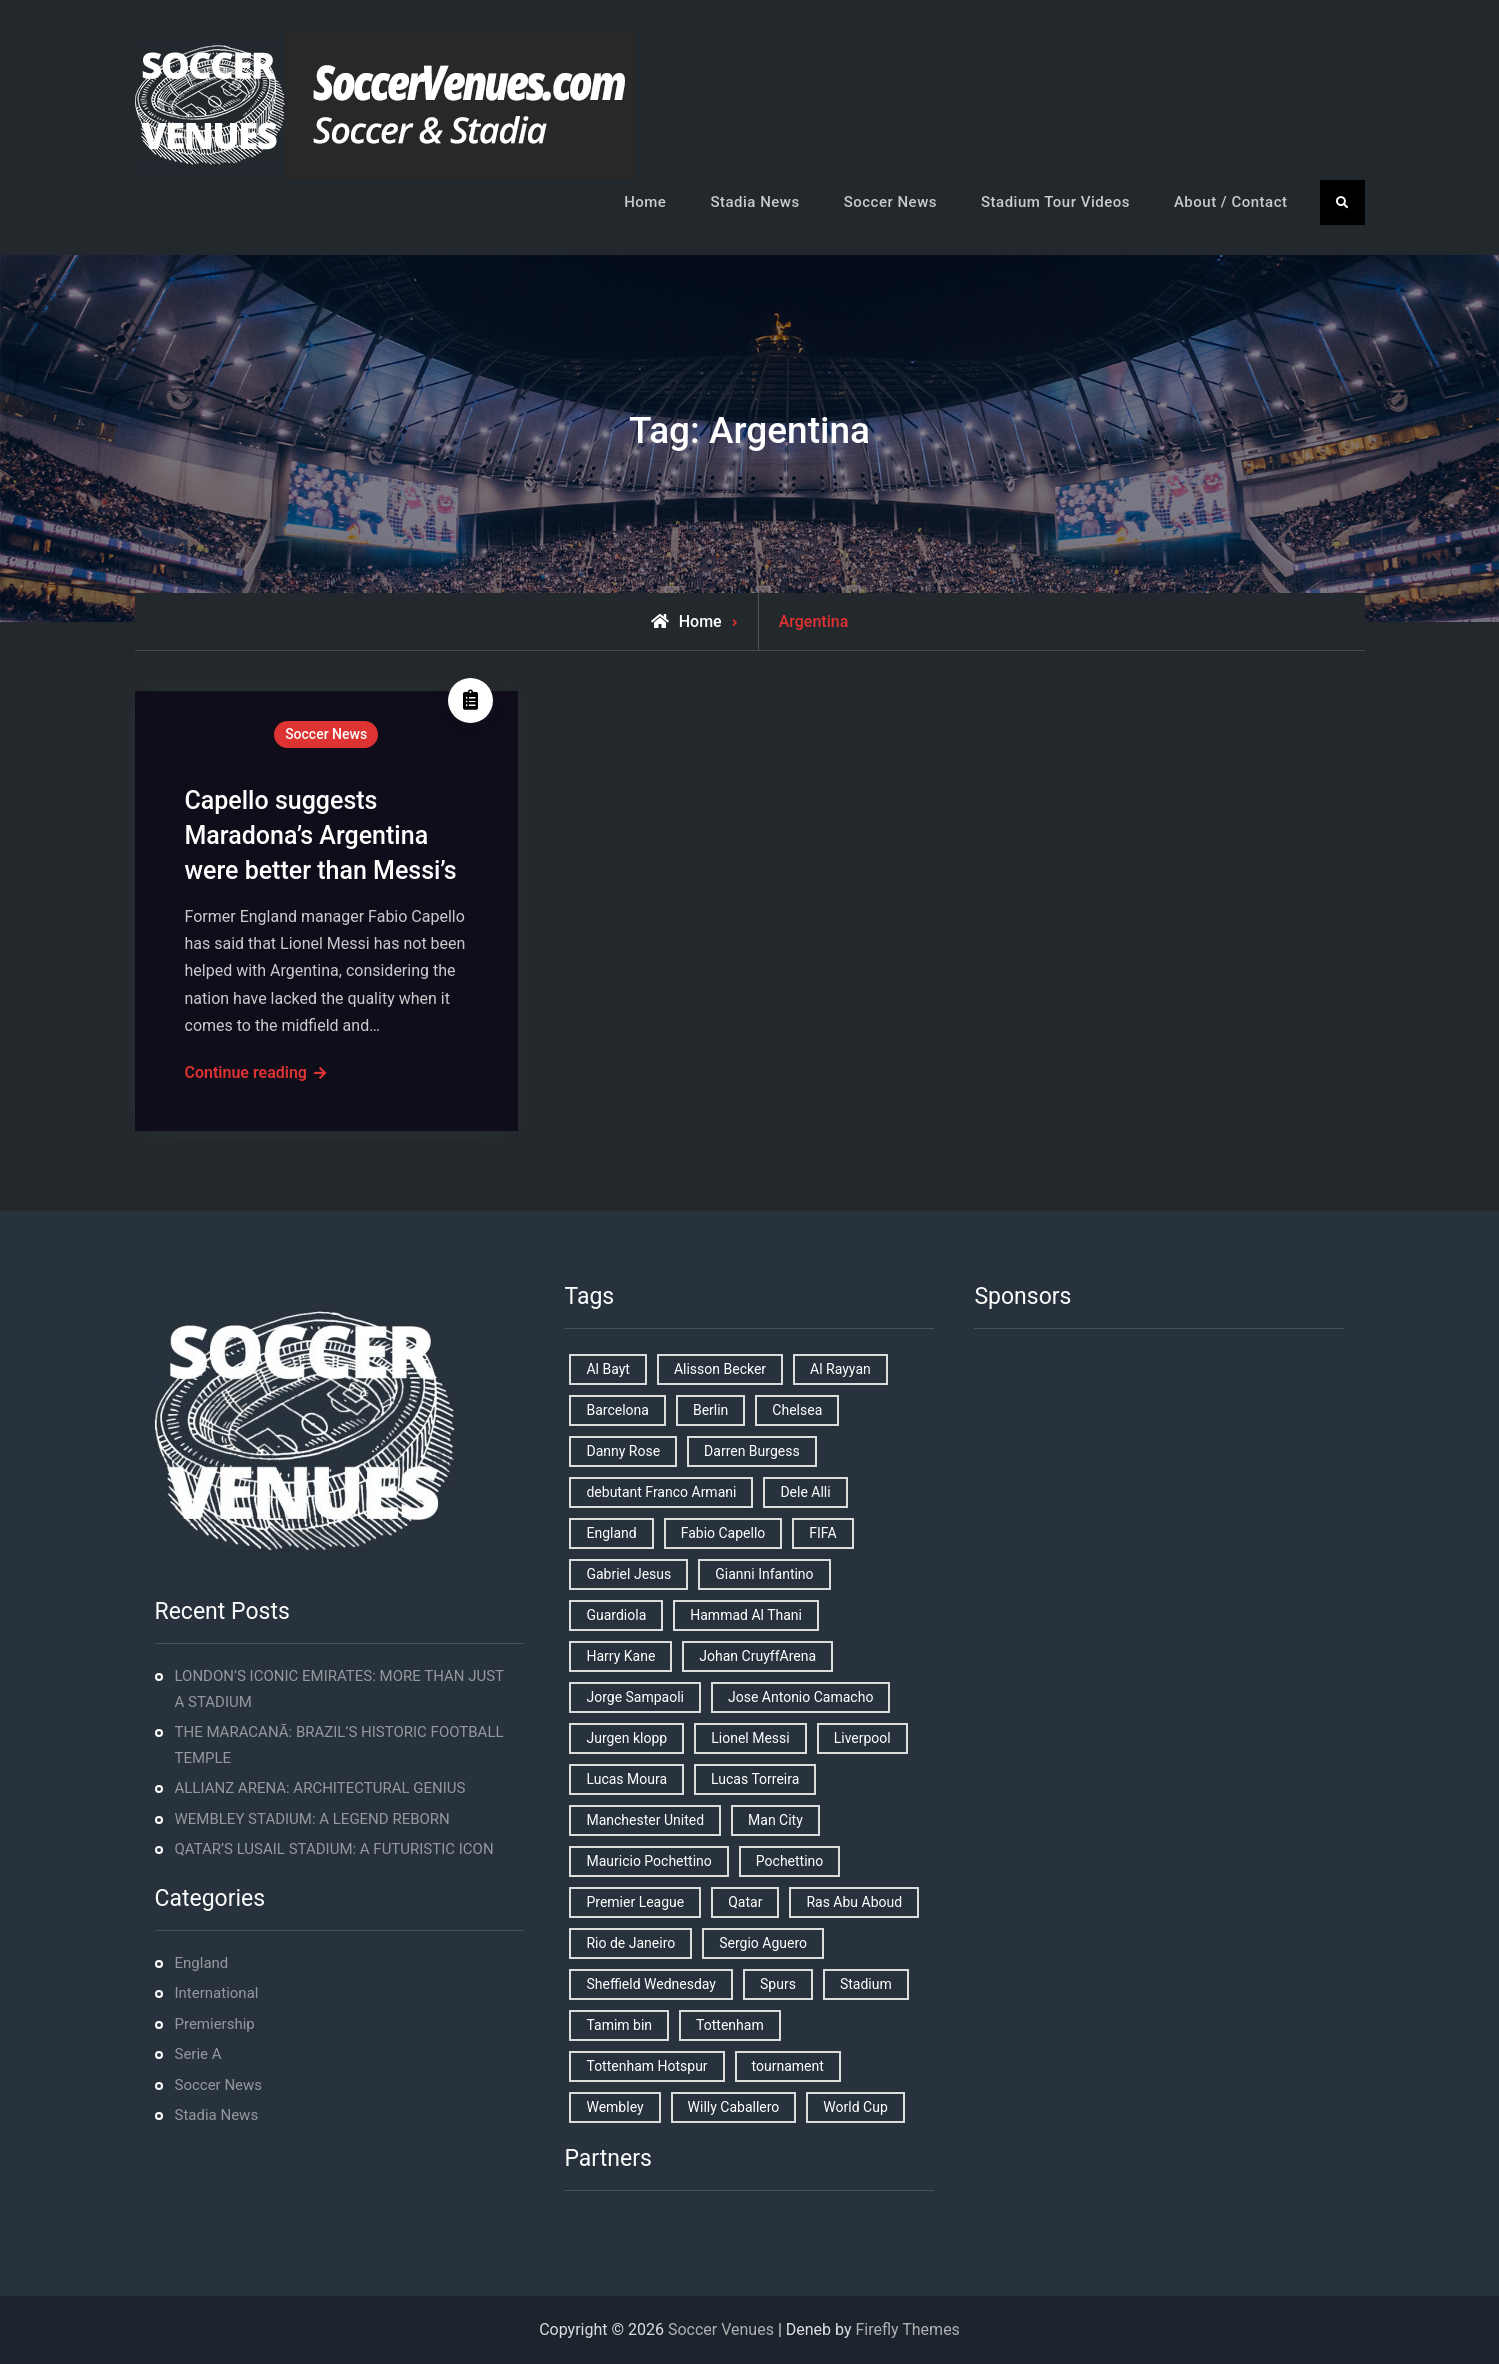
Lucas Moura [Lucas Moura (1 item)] (626, 1779)
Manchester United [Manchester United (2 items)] (645, 1820)
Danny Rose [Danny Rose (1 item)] (623, 1451)
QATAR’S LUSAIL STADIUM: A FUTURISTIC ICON (334, 1849)
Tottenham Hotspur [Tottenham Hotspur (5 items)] (646, 2066)
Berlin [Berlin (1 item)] (710, 1410)
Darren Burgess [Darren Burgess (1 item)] (752, 1451)
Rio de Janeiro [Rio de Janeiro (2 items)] (630, 1943)
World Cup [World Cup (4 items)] (855, 2107)
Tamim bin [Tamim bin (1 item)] (619, 2025)
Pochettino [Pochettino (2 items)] (789, 1861)
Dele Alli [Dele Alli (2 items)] (805, 1492)
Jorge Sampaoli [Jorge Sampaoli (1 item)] (635, 1697)
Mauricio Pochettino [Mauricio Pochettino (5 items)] (648, 1861)
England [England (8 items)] (611, 1533)
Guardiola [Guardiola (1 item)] (616, 1615)
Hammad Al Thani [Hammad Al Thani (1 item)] (746, 1615)
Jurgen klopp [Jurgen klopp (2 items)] (626, 1738)
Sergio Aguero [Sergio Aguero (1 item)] (763, 1943)
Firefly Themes (907, 2329)
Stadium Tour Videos (1055, 202)
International (217, 1993)
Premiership (215, 2024)
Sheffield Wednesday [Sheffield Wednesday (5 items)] (651, 1984)
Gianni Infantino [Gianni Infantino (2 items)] (764, 1574)
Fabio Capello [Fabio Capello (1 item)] (723, 1533)
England (202, 1963)
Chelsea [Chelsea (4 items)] (797, 1410)
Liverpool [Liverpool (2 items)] (862, 1738)
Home (645, 202)
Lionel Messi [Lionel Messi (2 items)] (750, 1738)
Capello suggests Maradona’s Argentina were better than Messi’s (321, 835)
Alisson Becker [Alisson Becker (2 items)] (720, 1369)
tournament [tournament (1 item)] (788, 2066)
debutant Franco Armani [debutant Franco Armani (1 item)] (661, 1492)
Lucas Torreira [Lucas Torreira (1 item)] (755, 1779)
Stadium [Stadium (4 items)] (866, 1984)
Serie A (198, 2054)
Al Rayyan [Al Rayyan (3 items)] (840, 1369)
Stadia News (754, 202)
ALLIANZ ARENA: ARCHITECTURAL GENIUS (320, 1788)
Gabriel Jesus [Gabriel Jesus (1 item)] (628, 1574)
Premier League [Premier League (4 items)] (635, 1902)
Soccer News (890, 202)
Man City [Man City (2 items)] (775, 1820)
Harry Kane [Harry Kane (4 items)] (620, 1656)
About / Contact (1231, 202)
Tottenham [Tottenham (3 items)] (730, 2025)
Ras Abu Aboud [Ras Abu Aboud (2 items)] (854, 1902)
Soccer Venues (721, 2329)
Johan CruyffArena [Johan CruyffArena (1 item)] (757, 1656)
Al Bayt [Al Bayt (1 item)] (607, 1369)
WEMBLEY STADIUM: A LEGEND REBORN (312, 1819)
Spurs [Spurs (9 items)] (778, 1984)
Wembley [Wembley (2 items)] (614, 2107)
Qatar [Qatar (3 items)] (745, 1902)
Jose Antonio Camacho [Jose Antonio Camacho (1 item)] (800, 1697)
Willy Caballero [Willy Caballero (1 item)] (734, 2107)
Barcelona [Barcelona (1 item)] (617, 1410)
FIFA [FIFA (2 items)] (822, 1533)
